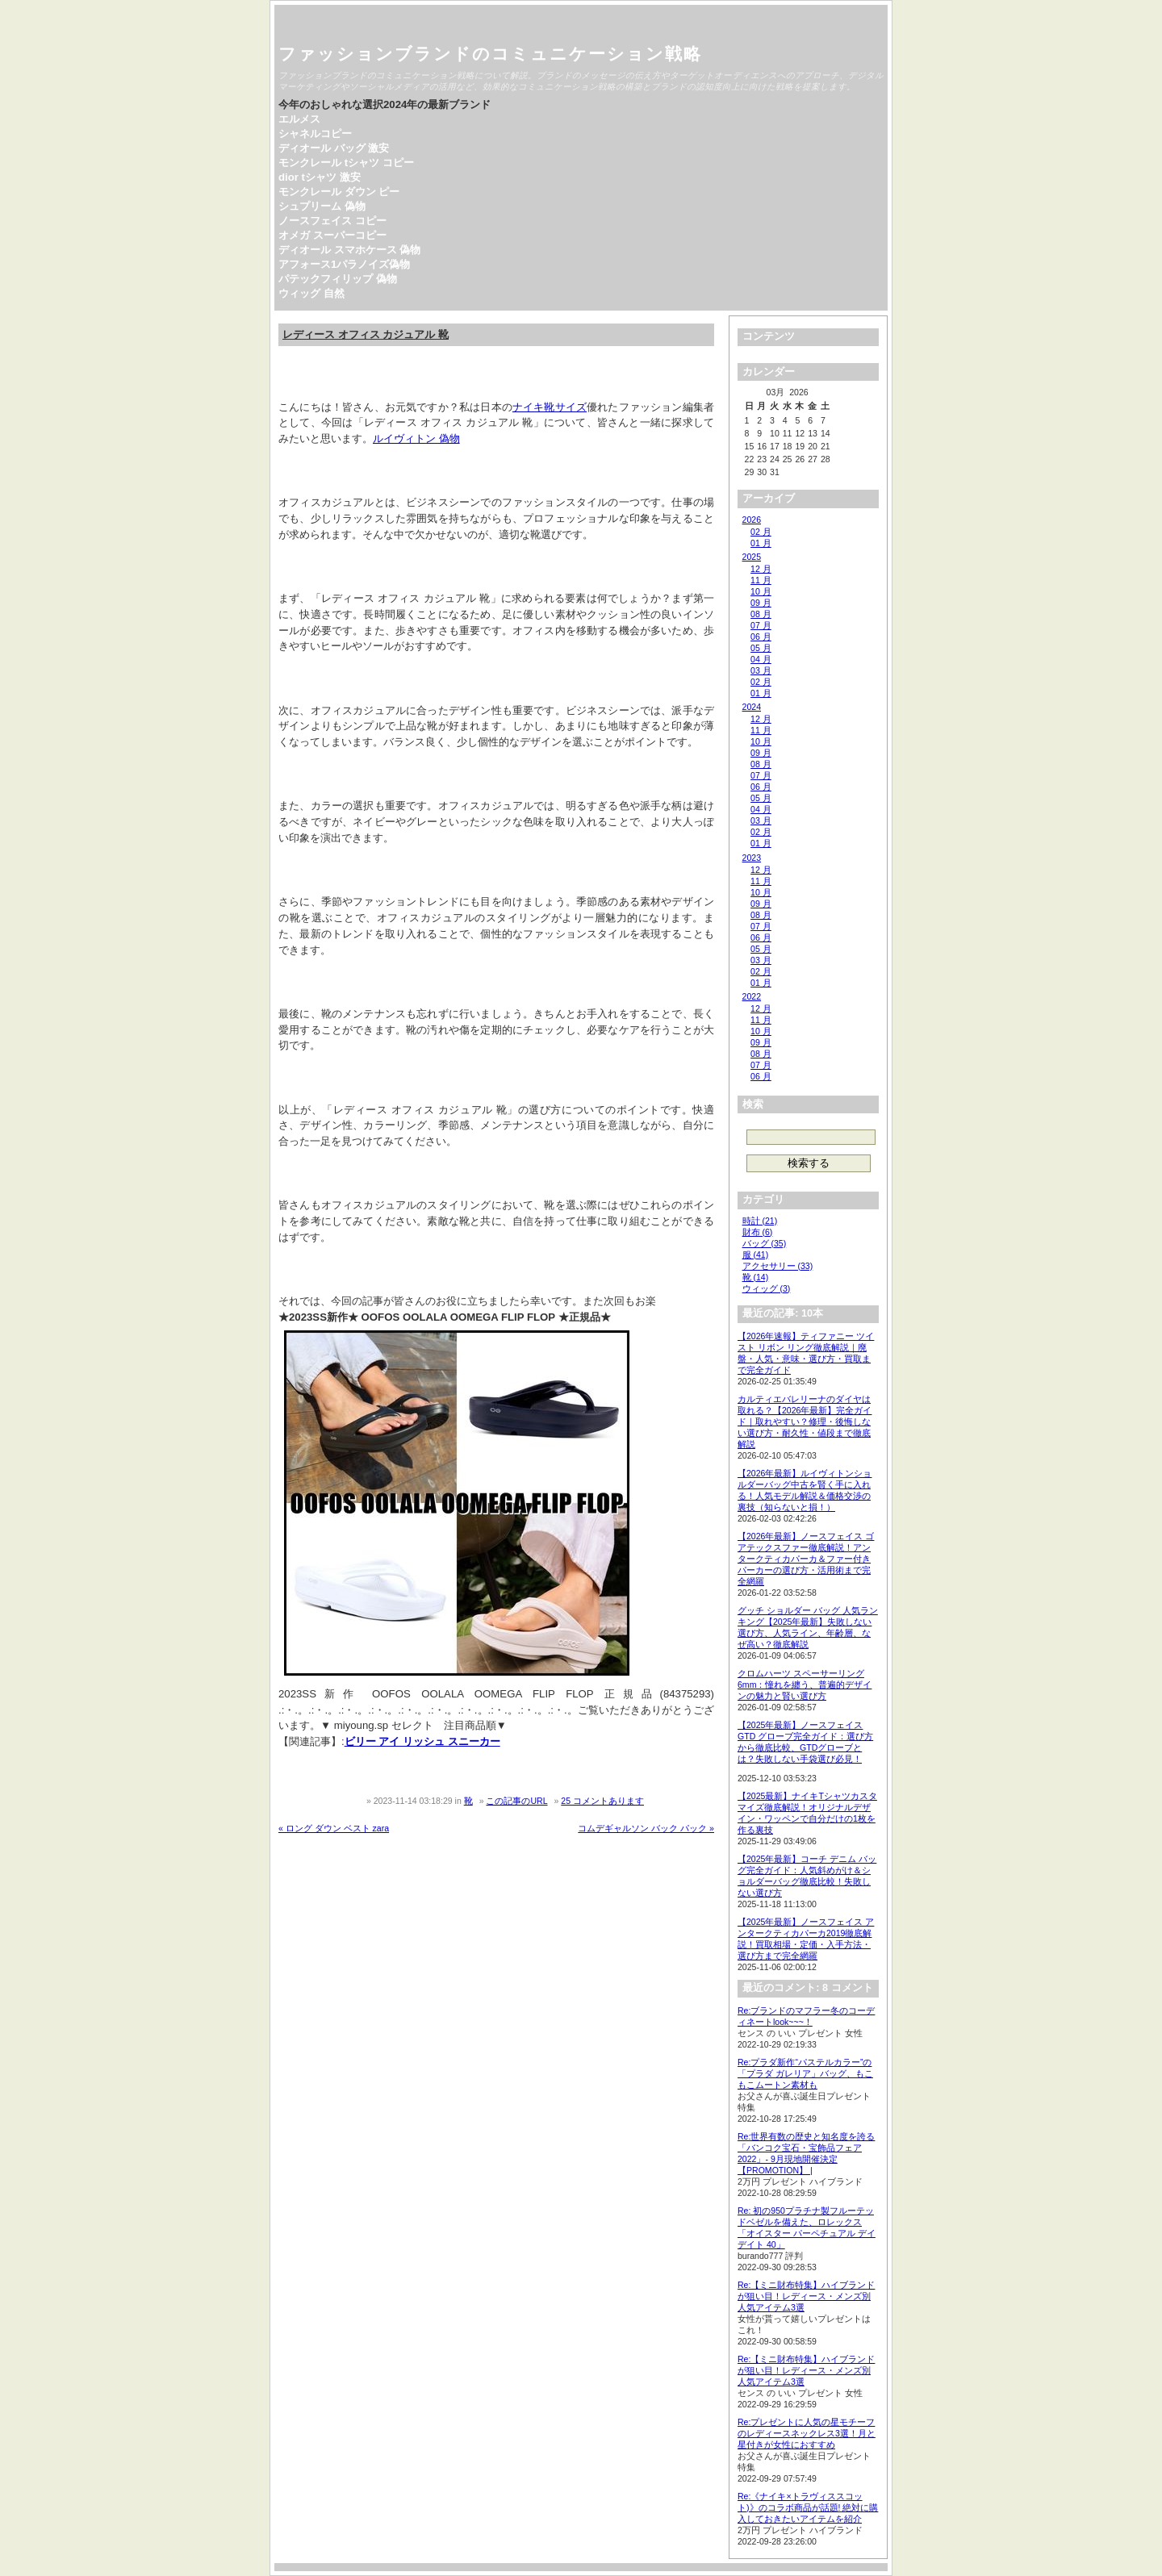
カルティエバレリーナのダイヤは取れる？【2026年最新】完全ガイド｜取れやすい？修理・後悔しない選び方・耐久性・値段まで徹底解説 (805, 1421)
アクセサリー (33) (777, 1266)
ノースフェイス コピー (332, 221)
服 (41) (755, 1254)
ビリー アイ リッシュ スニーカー (422, 1741)
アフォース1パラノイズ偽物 (344, 264)
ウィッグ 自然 (311, 293)
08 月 (760, 614)
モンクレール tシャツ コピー (346, 163)
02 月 (760, 531)
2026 (751, 519)
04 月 (760, 659)
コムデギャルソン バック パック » (646, 1828)
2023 (751, 857)
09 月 (760, 602)
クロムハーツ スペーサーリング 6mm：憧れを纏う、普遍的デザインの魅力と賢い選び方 (805, 1684)
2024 (751, 707)
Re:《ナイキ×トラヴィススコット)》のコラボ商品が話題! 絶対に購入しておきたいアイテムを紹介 (808, 2507)
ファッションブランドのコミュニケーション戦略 (490, 53)
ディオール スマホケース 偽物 (349, 250)
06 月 (760, 636)
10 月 (760, 591)
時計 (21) (760, 1220)
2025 (751, 557)
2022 (751, 996)
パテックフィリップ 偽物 (337, 279)
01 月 (760, 543)
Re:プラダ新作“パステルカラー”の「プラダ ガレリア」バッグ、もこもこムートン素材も (805, 2073)
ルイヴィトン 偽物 (416, 438)
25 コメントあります (602, 1801)
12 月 (760, 569)
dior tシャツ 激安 (319, 177)
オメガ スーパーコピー (332, 235)
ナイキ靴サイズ (549, 407)
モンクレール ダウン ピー (338, 192)
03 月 (760, 670)
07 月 (760, 625)
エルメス (299, 119)
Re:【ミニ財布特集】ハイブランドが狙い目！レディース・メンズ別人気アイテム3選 (806, 2296)
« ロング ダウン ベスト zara (333, 1828)
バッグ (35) (764, 1243)
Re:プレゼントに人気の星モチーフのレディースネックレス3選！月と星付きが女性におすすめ (807, 2433)
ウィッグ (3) (766, 1288)
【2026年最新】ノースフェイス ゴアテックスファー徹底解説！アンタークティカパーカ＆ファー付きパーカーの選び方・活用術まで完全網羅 (806, 1558)
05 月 (760, 648)
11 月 (760, 580)
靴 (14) (755, 1277)
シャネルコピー (315, 133)
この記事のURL (516, 1801)
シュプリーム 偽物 (322, 206)
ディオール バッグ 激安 (333, 148)
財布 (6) (757, 1232)
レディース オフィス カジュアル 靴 (365, 334)
